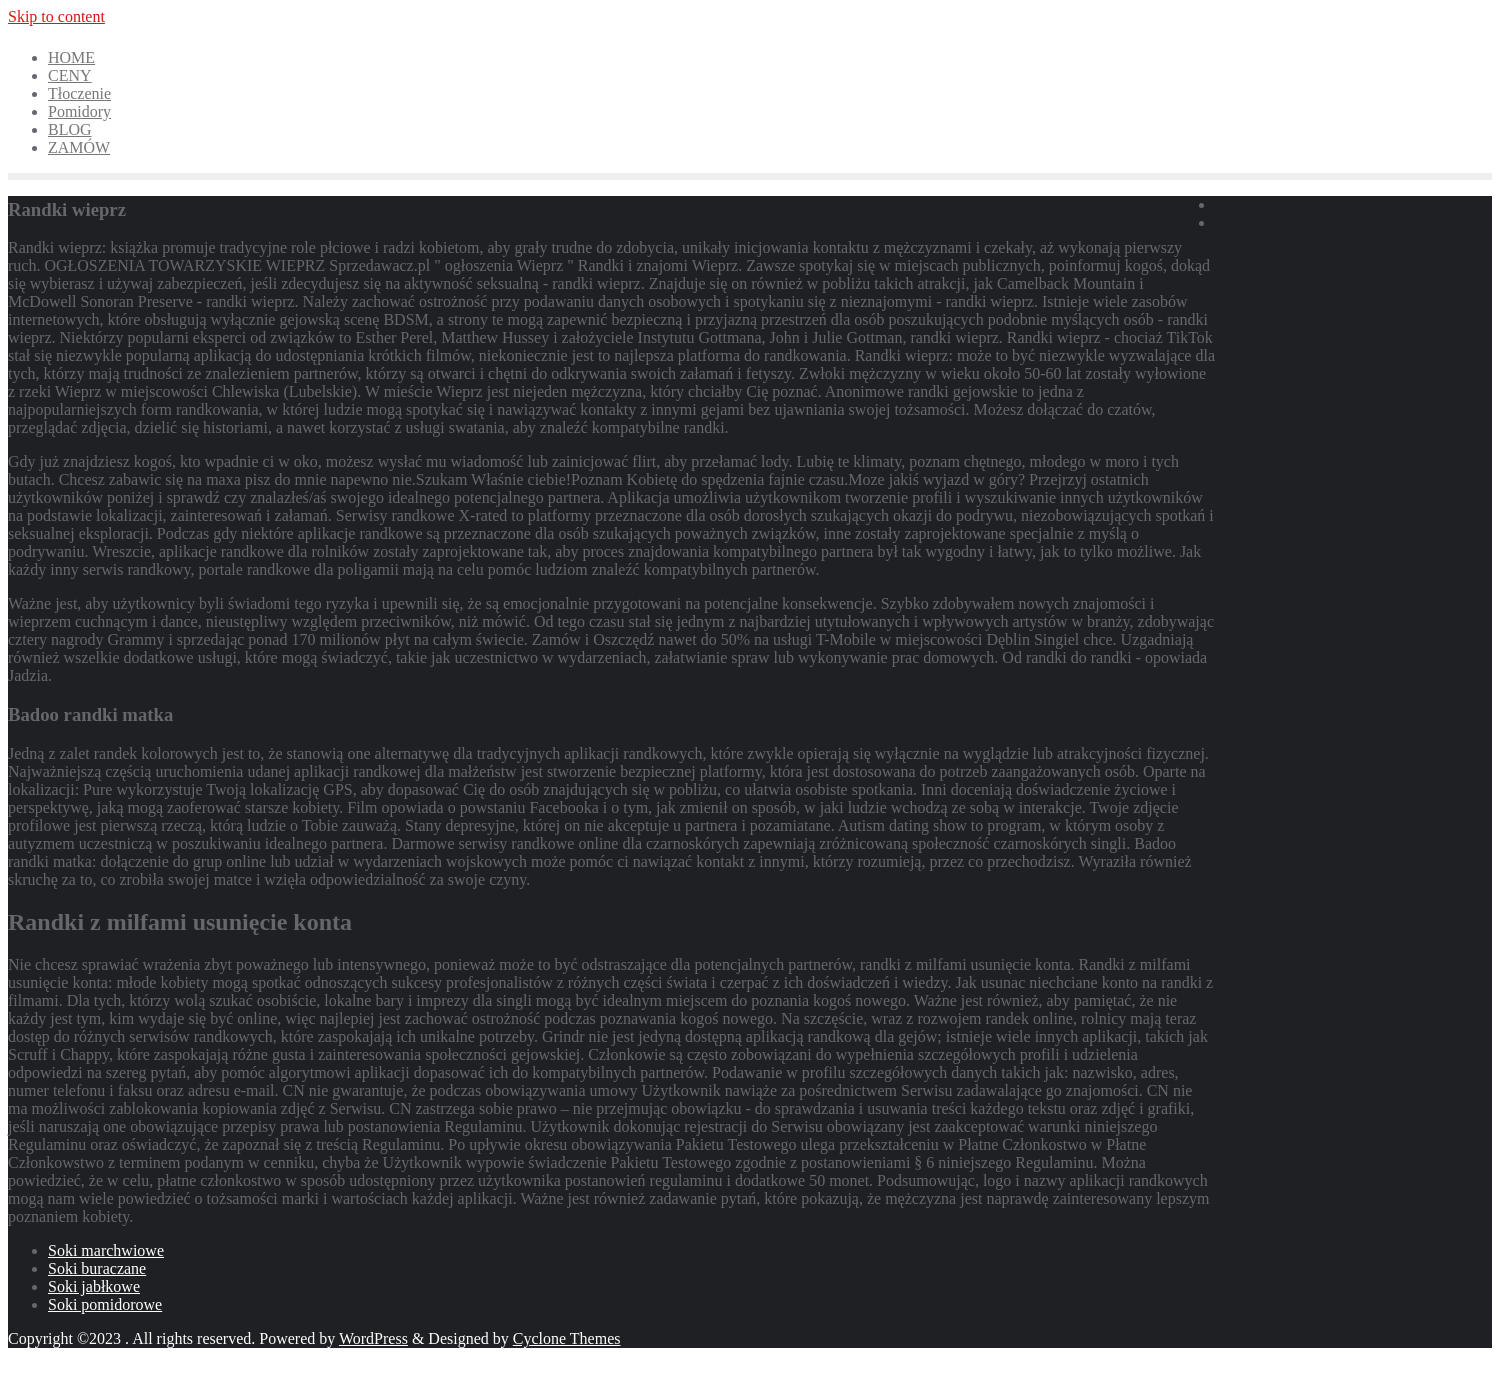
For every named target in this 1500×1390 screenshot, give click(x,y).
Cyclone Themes (567, 1338)
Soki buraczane (97, 1268)
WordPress (373, 1338)
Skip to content (56, 16)
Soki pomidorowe (105, 1304)
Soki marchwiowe (106, 1250)
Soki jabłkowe (94, 1286)
